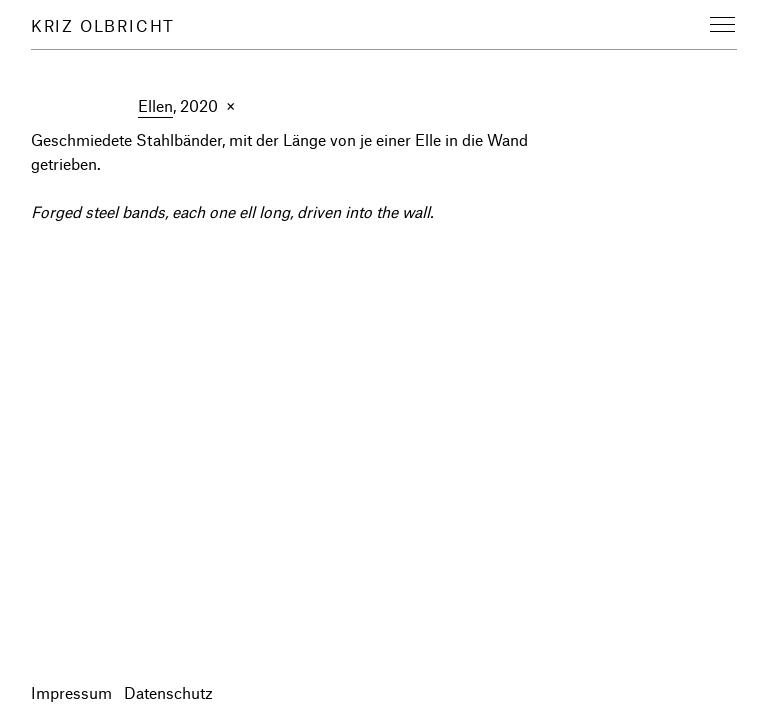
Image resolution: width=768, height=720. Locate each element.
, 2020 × (186, 107)
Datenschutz (168, 692)
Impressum (71, 692)
